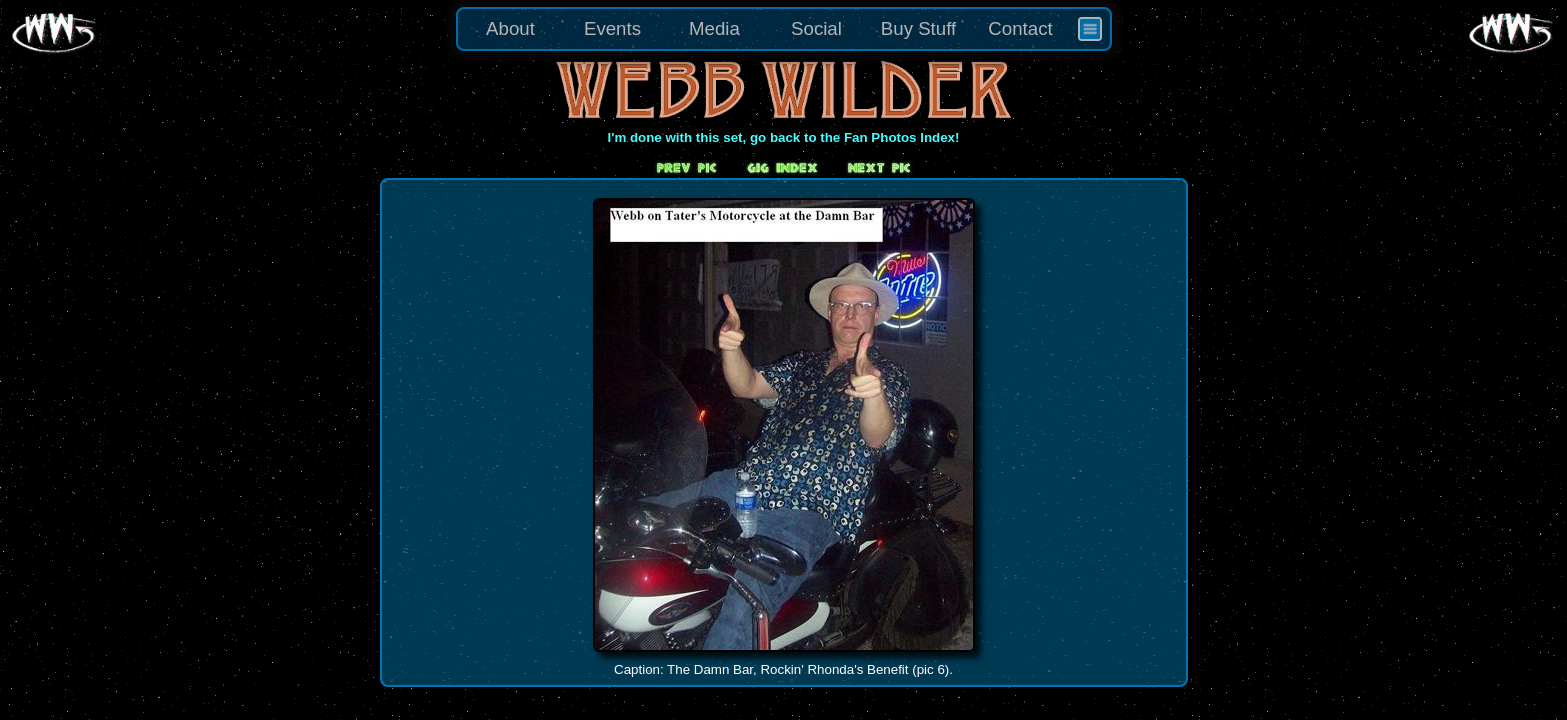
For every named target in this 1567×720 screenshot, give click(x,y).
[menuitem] (1090, 29)
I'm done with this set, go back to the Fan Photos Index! (784, 137)
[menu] (784, 29)
